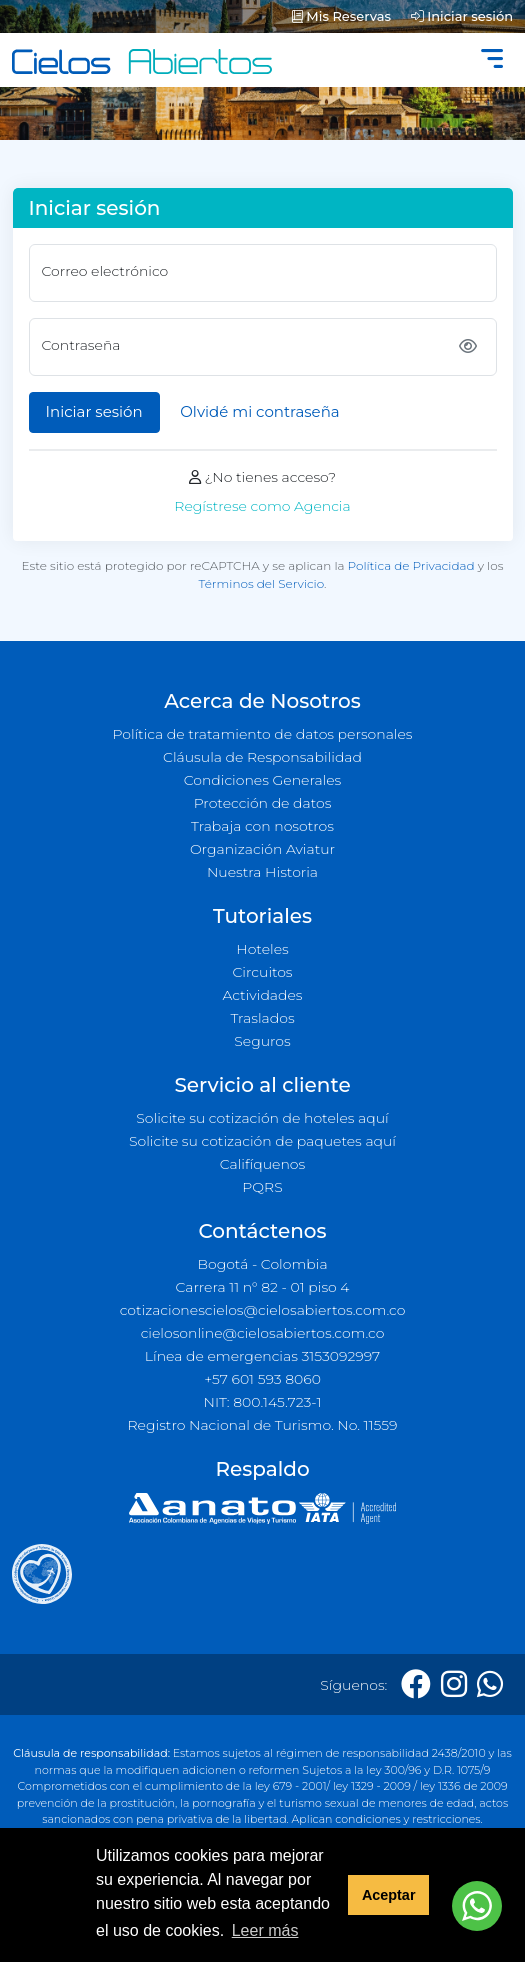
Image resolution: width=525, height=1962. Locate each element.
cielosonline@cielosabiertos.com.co (263, 1333)
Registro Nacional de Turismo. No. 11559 (263, 1425)
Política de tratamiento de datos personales (262, 734)
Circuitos (262, 972)
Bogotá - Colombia (262, 1264)
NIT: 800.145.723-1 (263, 1402)
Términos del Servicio (261, 583)
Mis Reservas (341, 16)
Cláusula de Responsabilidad (262, 757)
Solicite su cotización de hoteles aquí (262, 1118)
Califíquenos (262, 1164)
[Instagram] (454, 1684)
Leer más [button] (265, 1930)
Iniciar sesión (462, 16)
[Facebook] (416, 1684)
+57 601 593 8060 (262, 1379)
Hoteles (262, 949)
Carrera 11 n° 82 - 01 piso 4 (262, 1287)
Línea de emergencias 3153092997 (262, 1356)
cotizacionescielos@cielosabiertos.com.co (263, 1310)
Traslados (262, 1018)
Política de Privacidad (411, 565)
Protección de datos (263, 803)
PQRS (262, 1187)
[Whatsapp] (490, 1684)
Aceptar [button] (389, 1895)
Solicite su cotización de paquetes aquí (262, 1141)
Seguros (262, 1041)
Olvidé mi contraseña (259, 411)
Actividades (262, 995)
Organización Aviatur (262, 849)
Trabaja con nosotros (262, 826)
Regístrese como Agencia (262, 506)
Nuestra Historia (262, 872)
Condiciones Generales (263, 780)
